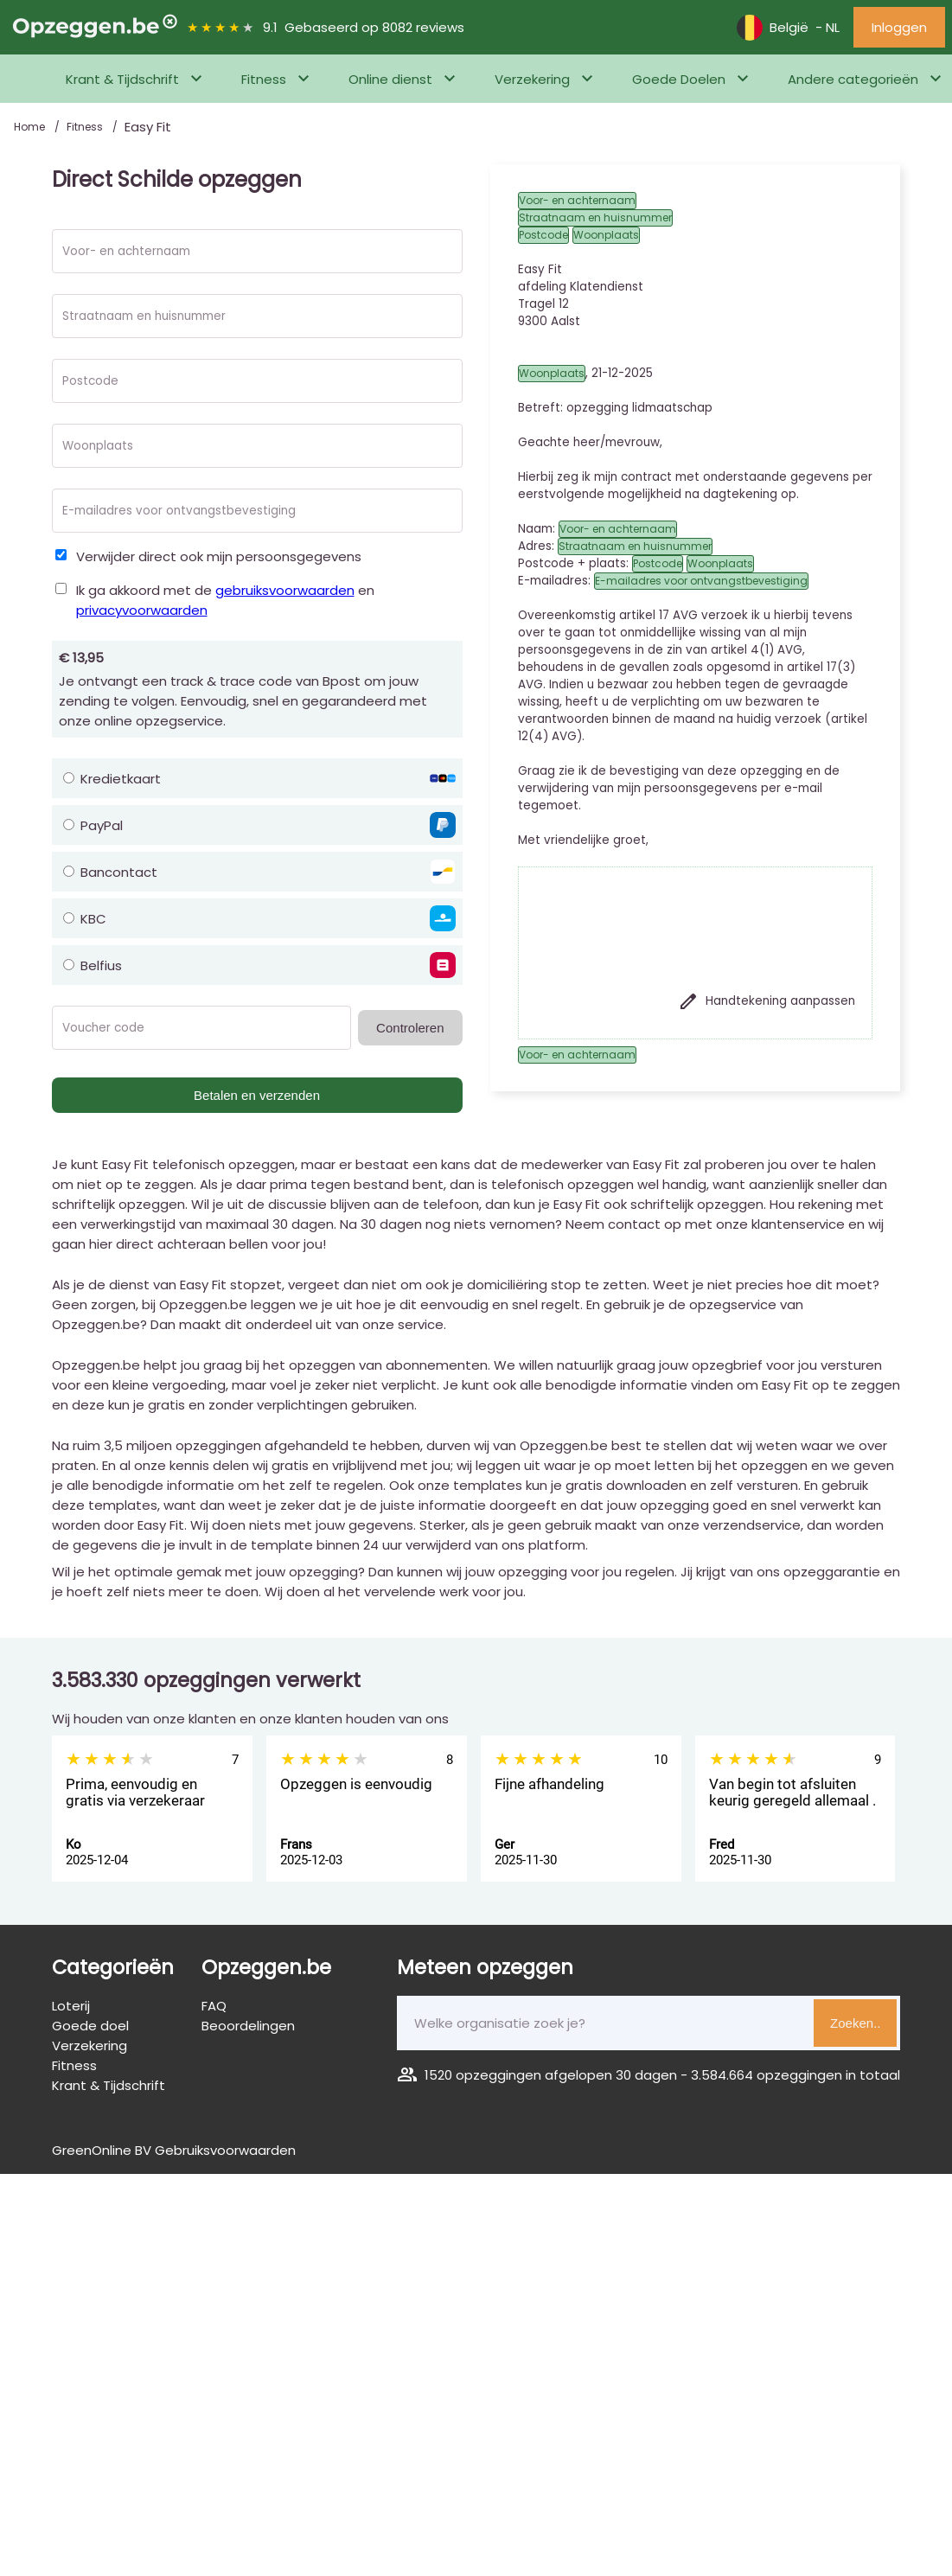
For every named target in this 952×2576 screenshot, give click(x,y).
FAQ (214, 2006)
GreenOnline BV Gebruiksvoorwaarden (174, 2150)
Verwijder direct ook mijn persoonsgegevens (218, 556)
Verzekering (532, 79)
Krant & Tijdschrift (122, 79)
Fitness (263, 79)
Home (31, 126)
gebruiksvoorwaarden (285, 590)
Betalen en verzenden (257, 1095)
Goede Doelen (678, 79)
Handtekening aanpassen (766, 1001)
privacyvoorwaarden (142, 610)
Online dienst (390, 79)
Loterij (71, 2006)
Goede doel (90, 2026)
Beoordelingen (248, 2026)
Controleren (410, 1027)
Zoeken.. (855, 2023)
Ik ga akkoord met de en (225, 600)
